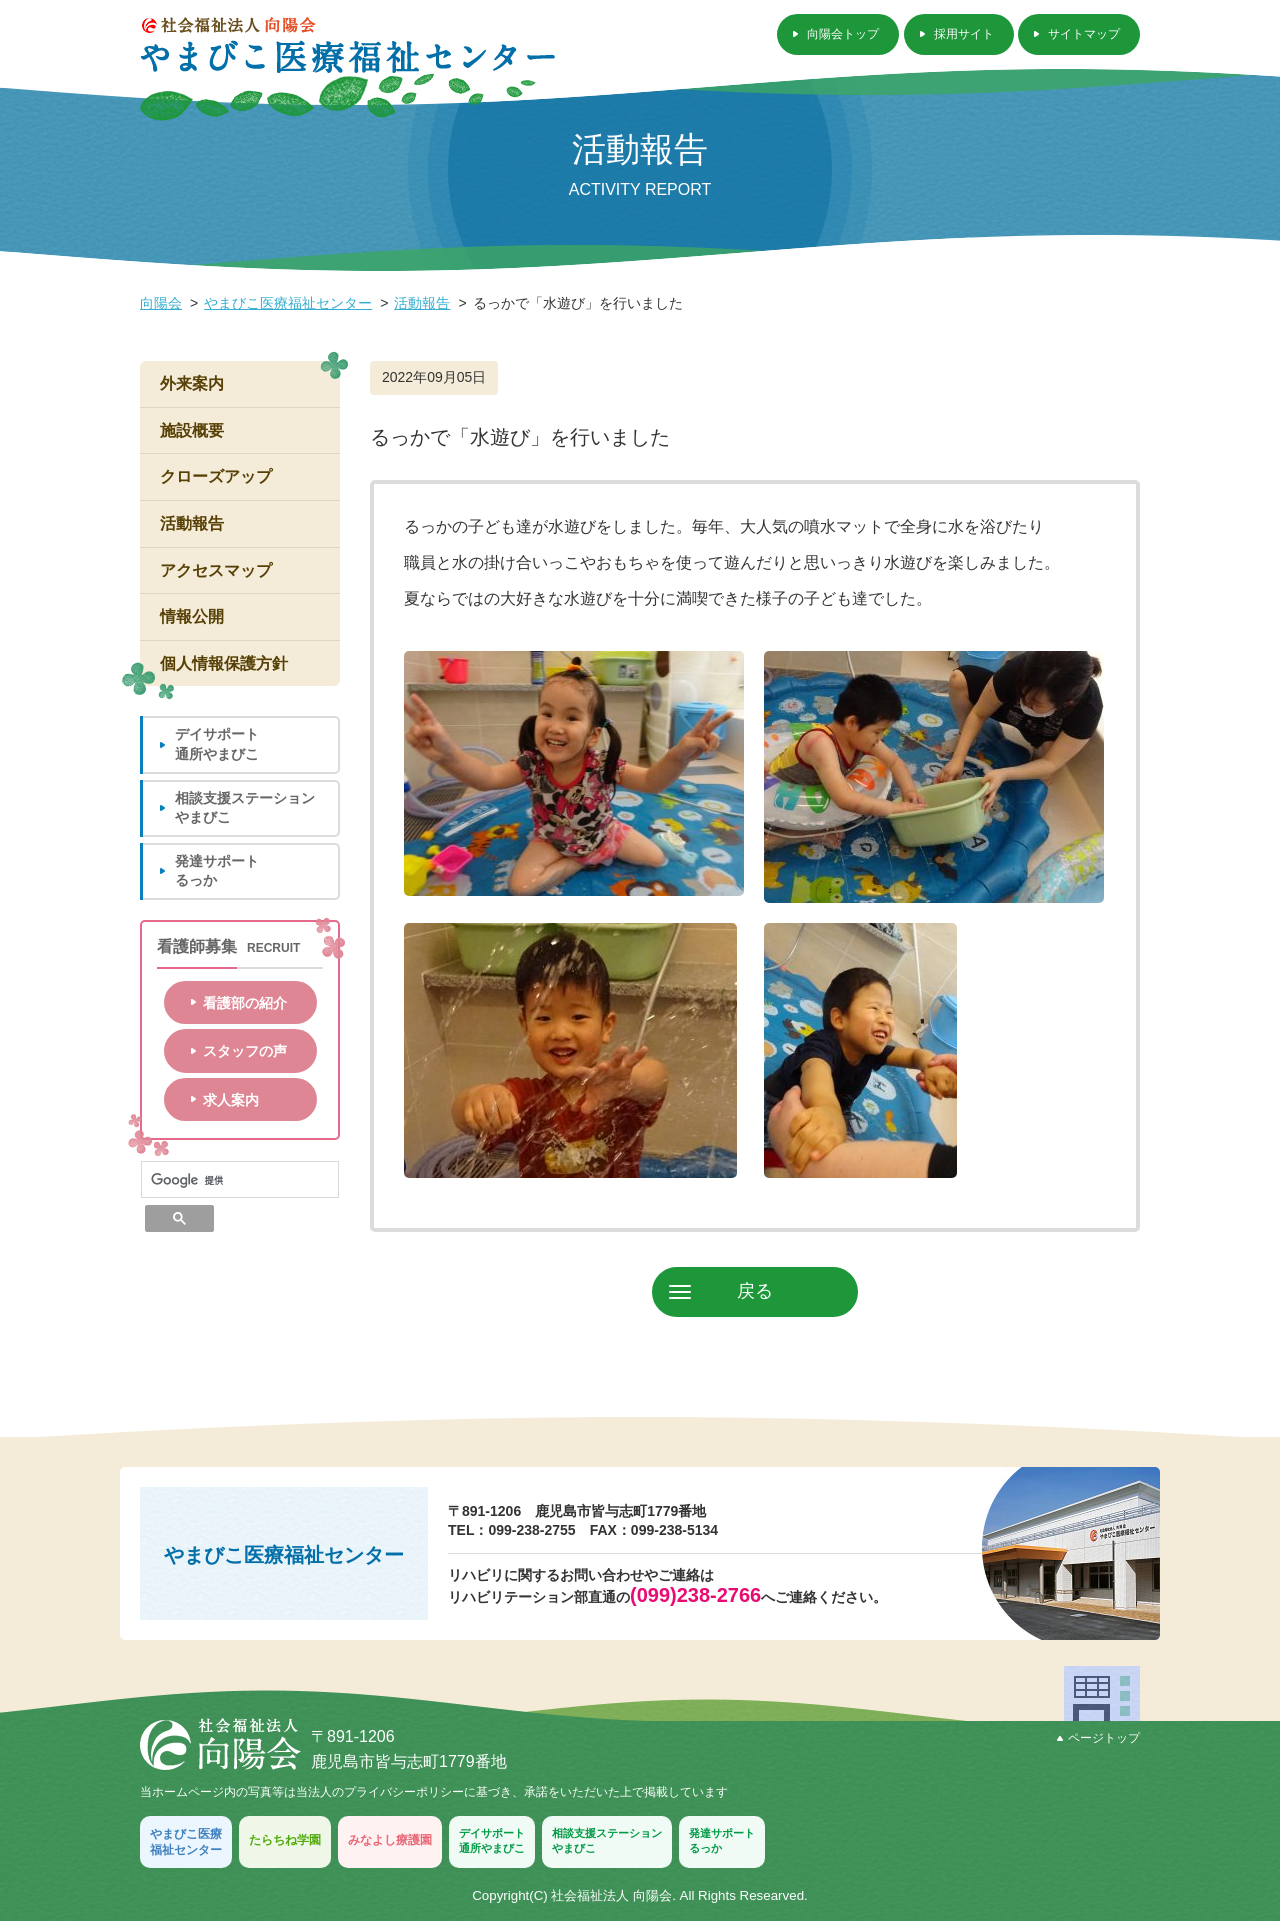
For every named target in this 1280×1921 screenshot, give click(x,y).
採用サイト (964, 34)
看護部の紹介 (245, 1003)
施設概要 (192, 430)
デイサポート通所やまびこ (217, 744)
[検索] (240, 1180)
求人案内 (231, 1100)
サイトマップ (1084, 34)
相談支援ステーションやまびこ (245, 808)
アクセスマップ (216, 570)
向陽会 (161, 303)
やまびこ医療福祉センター (288, 303)
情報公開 (192, 616)
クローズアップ (216, 476)
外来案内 (192, 383)
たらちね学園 (285, 1840)
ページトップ (1098, 1738)
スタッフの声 (245, 1051)
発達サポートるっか (217, 871)
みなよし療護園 (390, 1840)
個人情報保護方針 (224, 663)
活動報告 (422, 303)
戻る (755, 1291)
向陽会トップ (843, 34)
